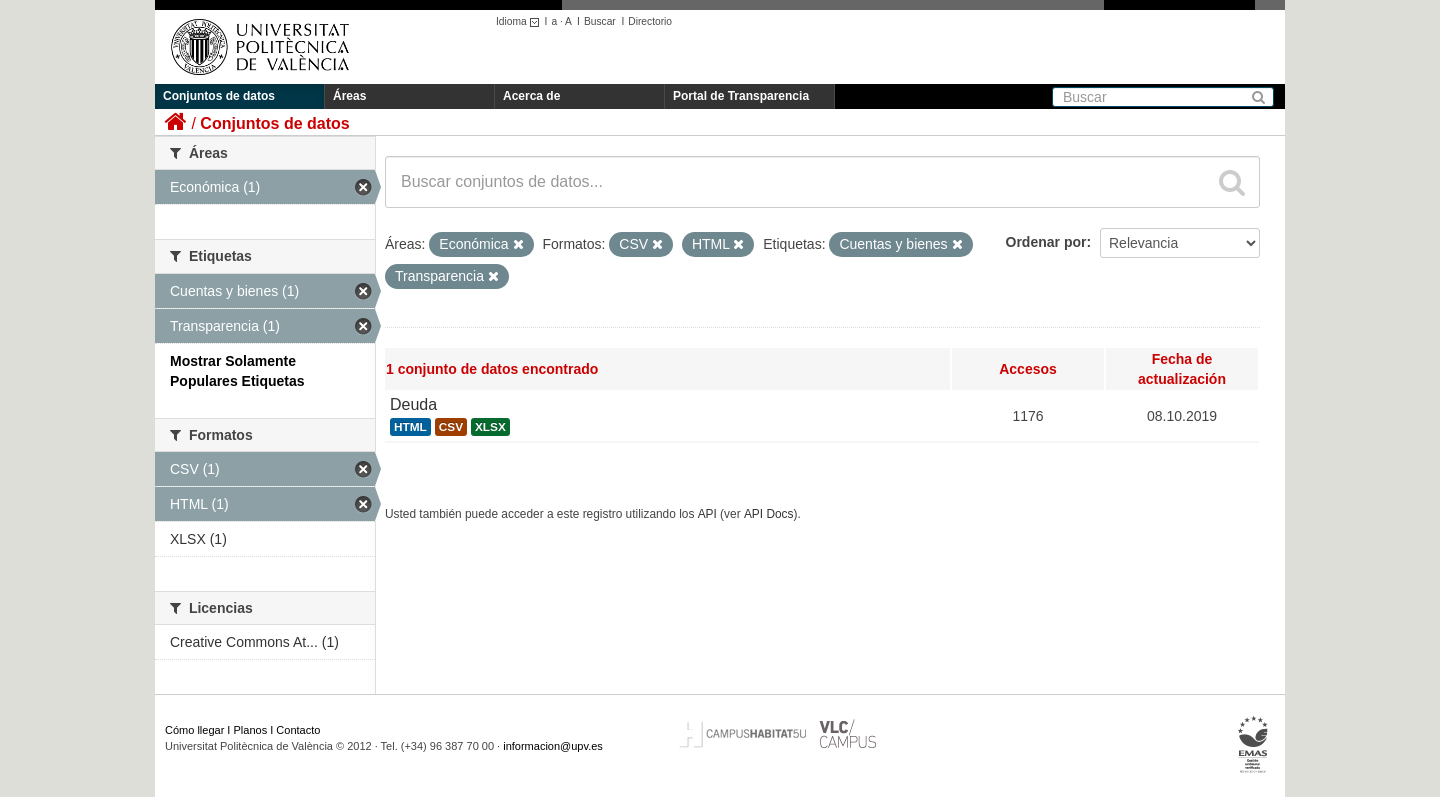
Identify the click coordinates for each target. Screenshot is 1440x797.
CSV (451, 427)
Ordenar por (1046, 242)
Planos (251, 730)
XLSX (490, 427)
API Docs (769, 514)
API (707, 514)
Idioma (520, 21)
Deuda (413, 404)
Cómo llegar (194, 730)
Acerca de (531, 96)
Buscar (600, 21)
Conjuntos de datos (219, 96)
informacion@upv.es (553, 746)
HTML (410, 427)
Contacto (298, 730)
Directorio (650, 21)
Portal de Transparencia (741, 96)
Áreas (349, 96)
